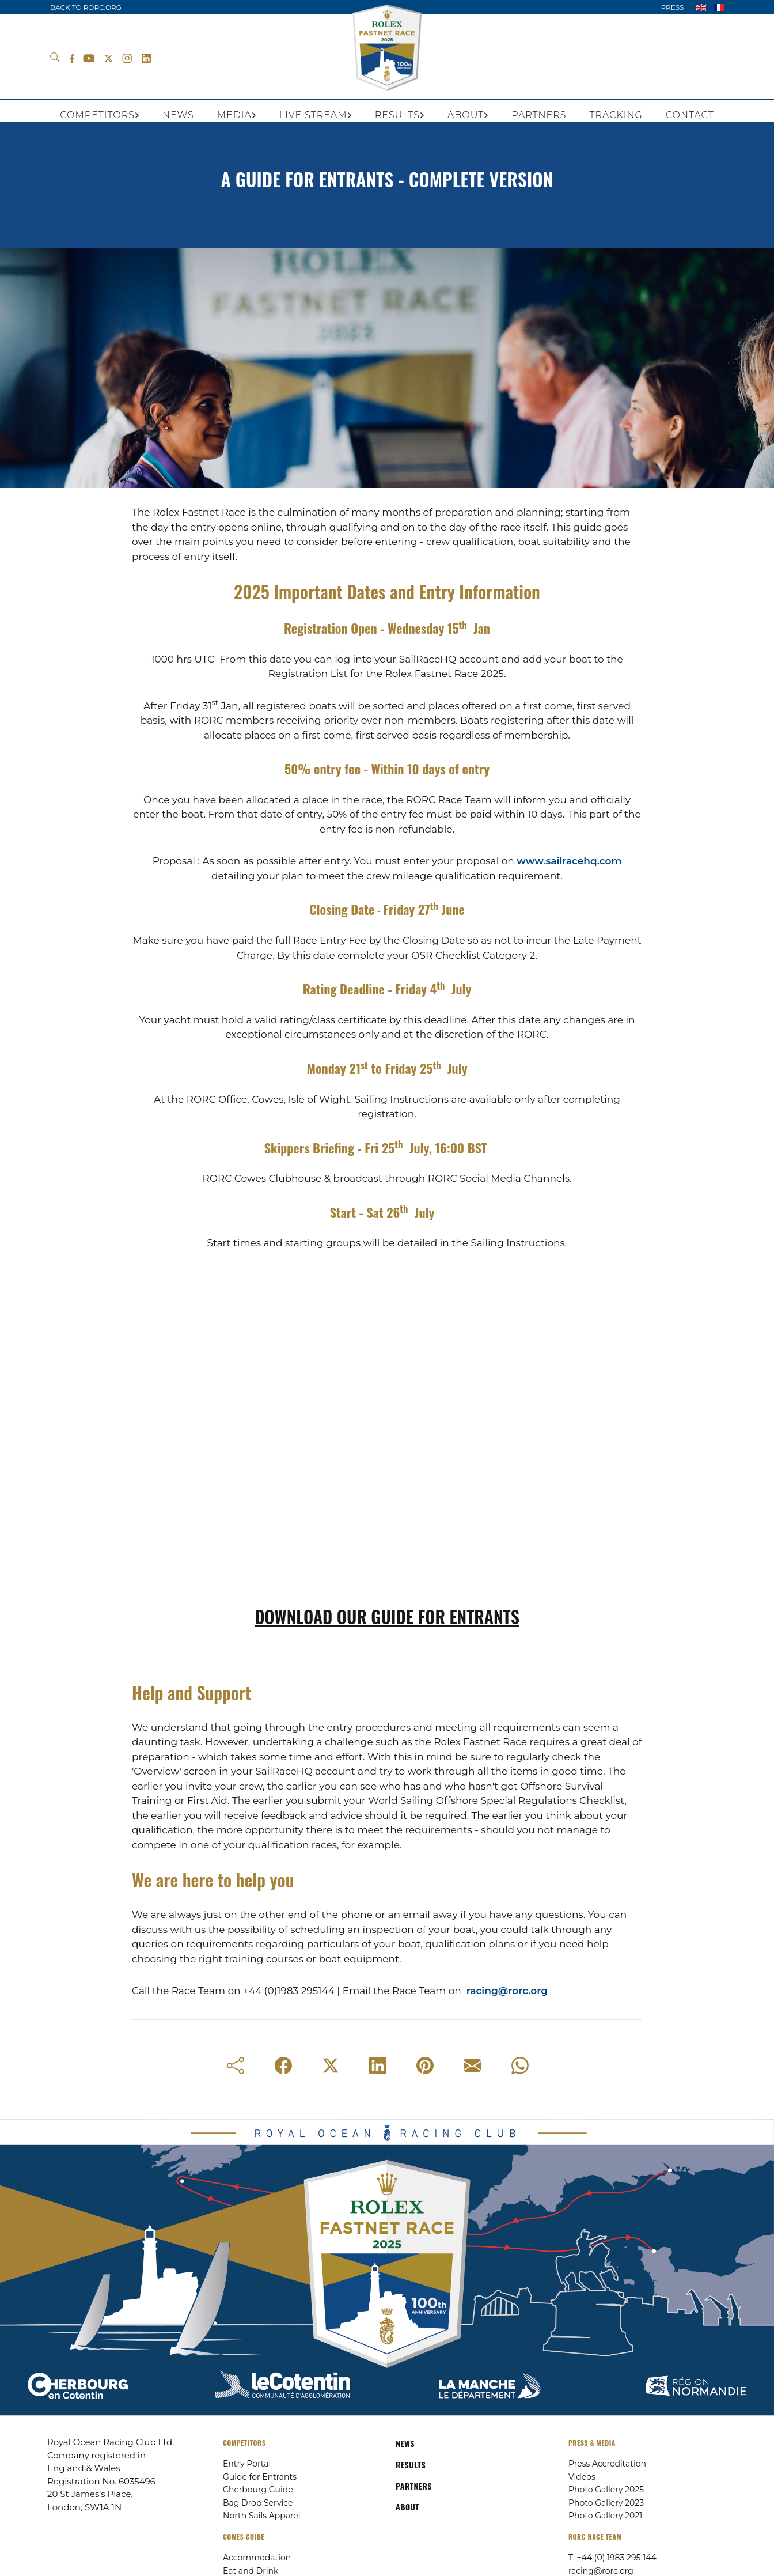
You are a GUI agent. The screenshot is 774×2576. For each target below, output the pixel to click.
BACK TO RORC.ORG (86, 7)
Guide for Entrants (260, 2477)
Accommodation (257, 2557)
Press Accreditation (607, 2463)
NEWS (405, 2443)
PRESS (672, 7)
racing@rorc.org (507, 1990)
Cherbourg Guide (258, 2489)
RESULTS (411, 2464)
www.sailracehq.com (569, 861)
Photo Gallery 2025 (606, 2489)
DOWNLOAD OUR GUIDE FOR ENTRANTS (387, 1616)
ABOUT (407, 2507)
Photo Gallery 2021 (605, 2515)
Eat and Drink (250, 2571)
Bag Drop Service (258, 2503)
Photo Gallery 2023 (606, 2503)
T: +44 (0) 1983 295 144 (612, 2557)
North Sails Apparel (262, 2515)
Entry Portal (247, 2463)
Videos (581, 2477)
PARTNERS (414, 2486)
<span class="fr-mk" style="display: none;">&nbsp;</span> (387, 1453)
